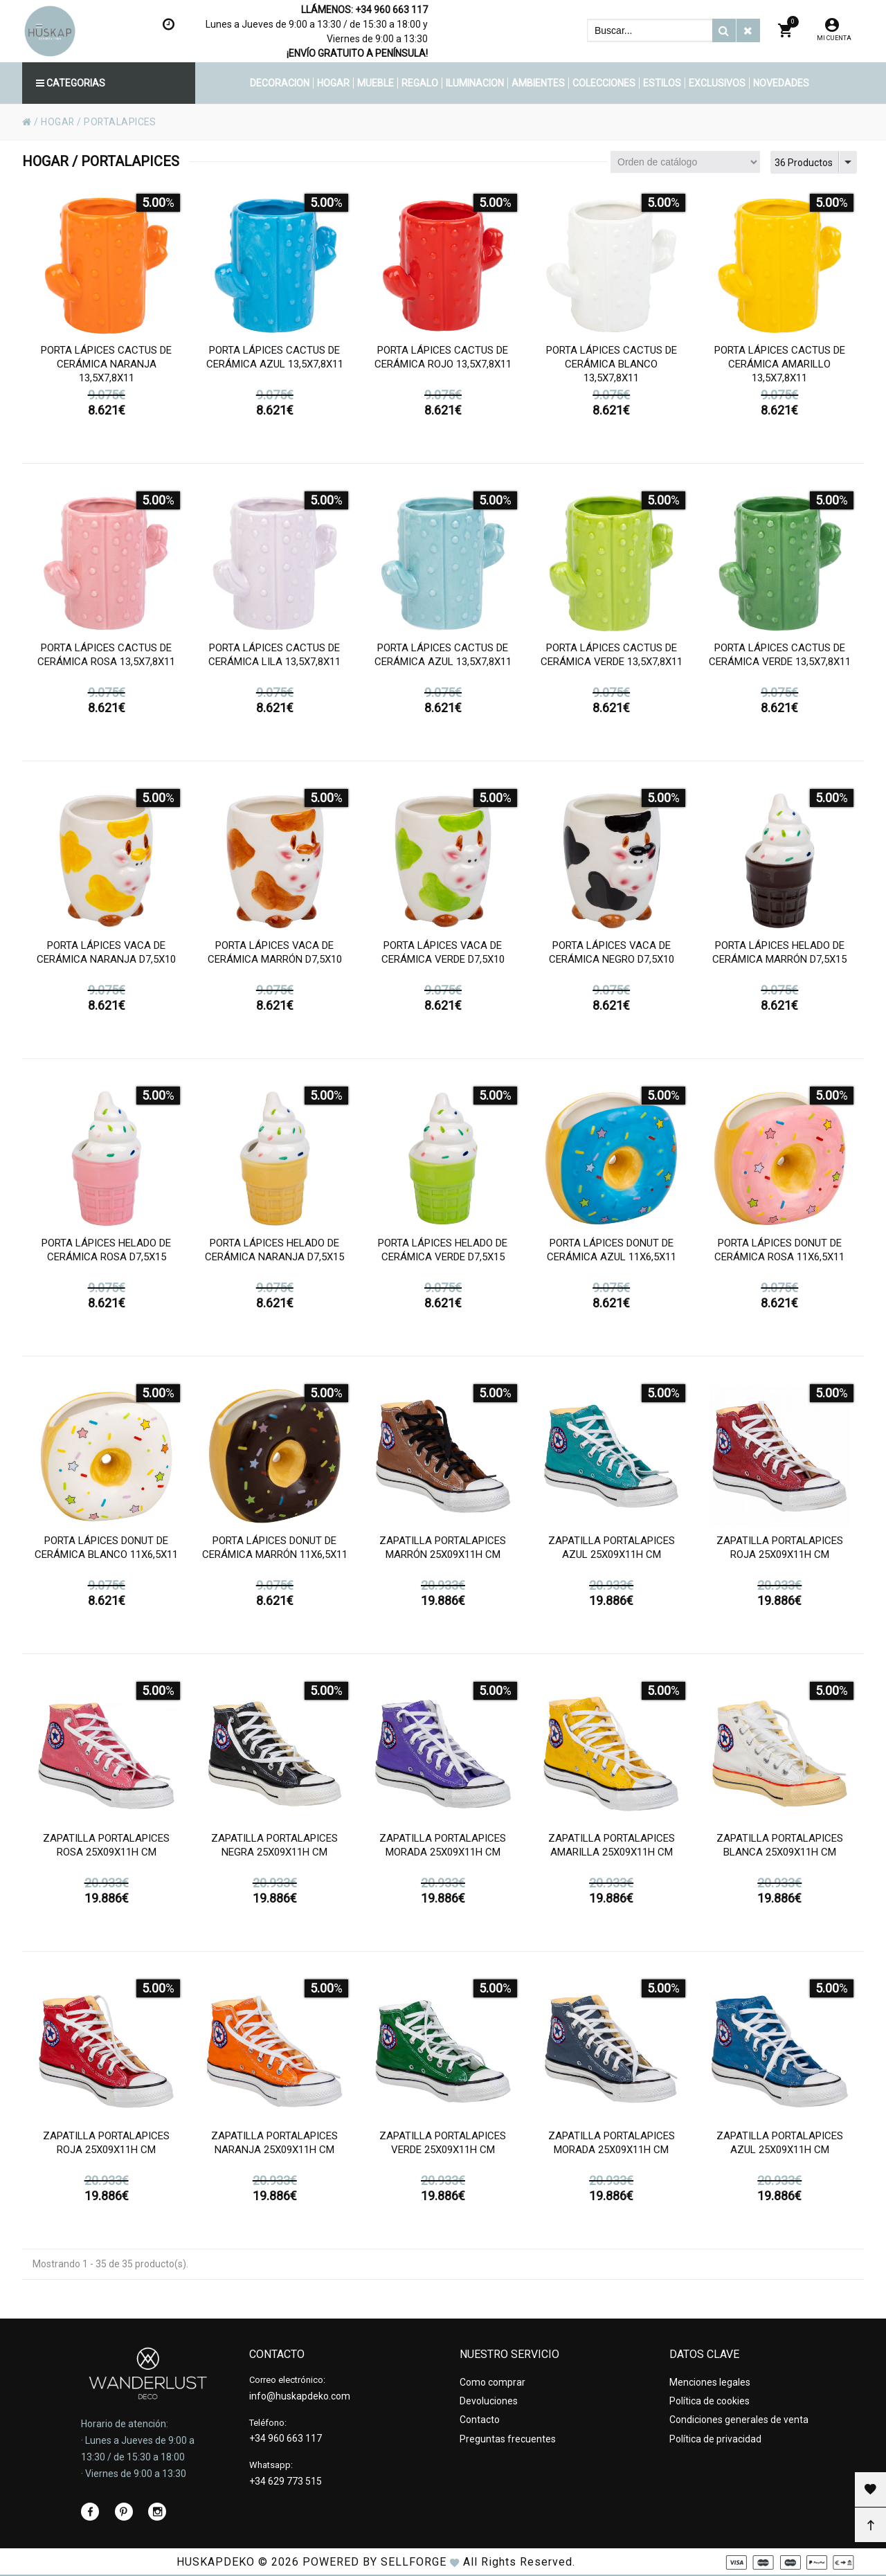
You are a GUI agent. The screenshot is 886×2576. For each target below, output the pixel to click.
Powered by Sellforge (374, 2561)
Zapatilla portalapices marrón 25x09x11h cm (442, 1552)
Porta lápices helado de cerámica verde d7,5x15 (442, 1255)
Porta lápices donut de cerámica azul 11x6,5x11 (611, 1255)
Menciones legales (709, 2382)
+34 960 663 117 (391, 9)
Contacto (480, 2419)
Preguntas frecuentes (508, 2438)
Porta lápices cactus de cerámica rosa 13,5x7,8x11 (106, 659)
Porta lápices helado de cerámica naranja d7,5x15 (274, 1255)
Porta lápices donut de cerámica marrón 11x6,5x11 (274, 1552)
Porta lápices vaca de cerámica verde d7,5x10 (443, 957)
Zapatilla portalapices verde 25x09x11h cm (442, 2147)
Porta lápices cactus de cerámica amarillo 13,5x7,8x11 (779, 369)
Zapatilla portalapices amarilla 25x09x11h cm (611, 1850)
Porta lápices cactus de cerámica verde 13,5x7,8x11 (611, 659)
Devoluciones (489, 2400)
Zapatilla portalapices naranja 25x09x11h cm (274, 2147)
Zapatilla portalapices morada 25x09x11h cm (442, 1850)
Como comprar (492, 2382)
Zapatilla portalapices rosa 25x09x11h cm (106, 1850)
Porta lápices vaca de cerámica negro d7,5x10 (611, 957)
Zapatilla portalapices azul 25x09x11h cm (611, 1552)
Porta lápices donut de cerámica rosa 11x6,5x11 (779, 1255)
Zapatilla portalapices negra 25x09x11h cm (274, 1850)
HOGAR (58, 121)
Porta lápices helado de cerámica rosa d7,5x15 (106, 1255)
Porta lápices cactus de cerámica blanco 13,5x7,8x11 (611, 369)
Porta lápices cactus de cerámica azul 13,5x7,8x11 (274, 362)
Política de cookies (709, 2400)
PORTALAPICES (121, 121)
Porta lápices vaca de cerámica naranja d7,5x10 (106, 957)
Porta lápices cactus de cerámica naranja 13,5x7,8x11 (106, 369)
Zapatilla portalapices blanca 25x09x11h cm (779, 1850)
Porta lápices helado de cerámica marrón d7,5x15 (779, 957)
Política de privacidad (715, 2438)
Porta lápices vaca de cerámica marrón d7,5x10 (275, 957)
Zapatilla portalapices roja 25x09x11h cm (779, 1552)
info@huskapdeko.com (299, 2396)
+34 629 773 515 (285, 2481)
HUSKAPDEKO (216, 2561)
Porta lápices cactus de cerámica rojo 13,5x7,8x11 (443, 362)
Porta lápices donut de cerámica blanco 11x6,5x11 (106, 1552)
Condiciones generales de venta (738, 2419)
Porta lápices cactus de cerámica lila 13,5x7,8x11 (274, 659)
